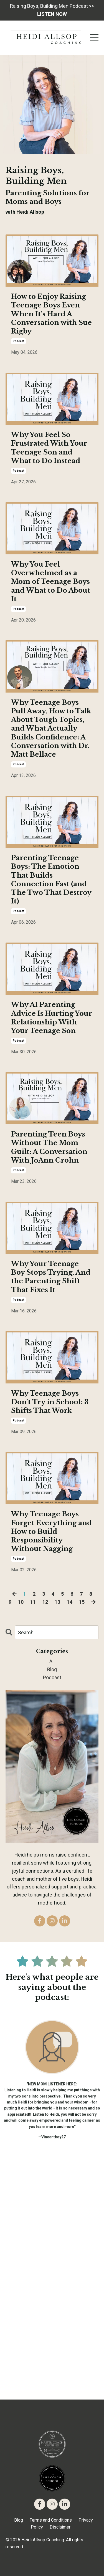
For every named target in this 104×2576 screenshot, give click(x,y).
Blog (18, 2520)
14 (69, 1602)
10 (21, 1602)
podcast (18, 341)
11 (33, 1602)
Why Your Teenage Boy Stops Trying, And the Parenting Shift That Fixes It (50, 1277)
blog (52, 1669)
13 (57, 1602)
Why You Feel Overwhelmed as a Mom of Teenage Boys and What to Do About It (50, 581)
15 (82, 1602)
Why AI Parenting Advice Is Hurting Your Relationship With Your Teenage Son (51, 1018)
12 (45, 1602)
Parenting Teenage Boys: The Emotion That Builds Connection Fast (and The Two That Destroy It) (51, 879)
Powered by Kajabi (52, 2562)
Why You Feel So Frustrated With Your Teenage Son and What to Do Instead (49, 448)
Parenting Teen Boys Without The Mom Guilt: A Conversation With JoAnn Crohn (49, 1147)
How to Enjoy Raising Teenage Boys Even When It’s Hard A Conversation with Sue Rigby (51, 313)
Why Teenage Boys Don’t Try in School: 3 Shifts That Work (49, 1402)
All (52, 1661)
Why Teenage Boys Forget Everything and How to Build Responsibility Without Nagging (51, 1531)
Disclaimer (60, 2527)
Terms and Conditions (51, 2520)
